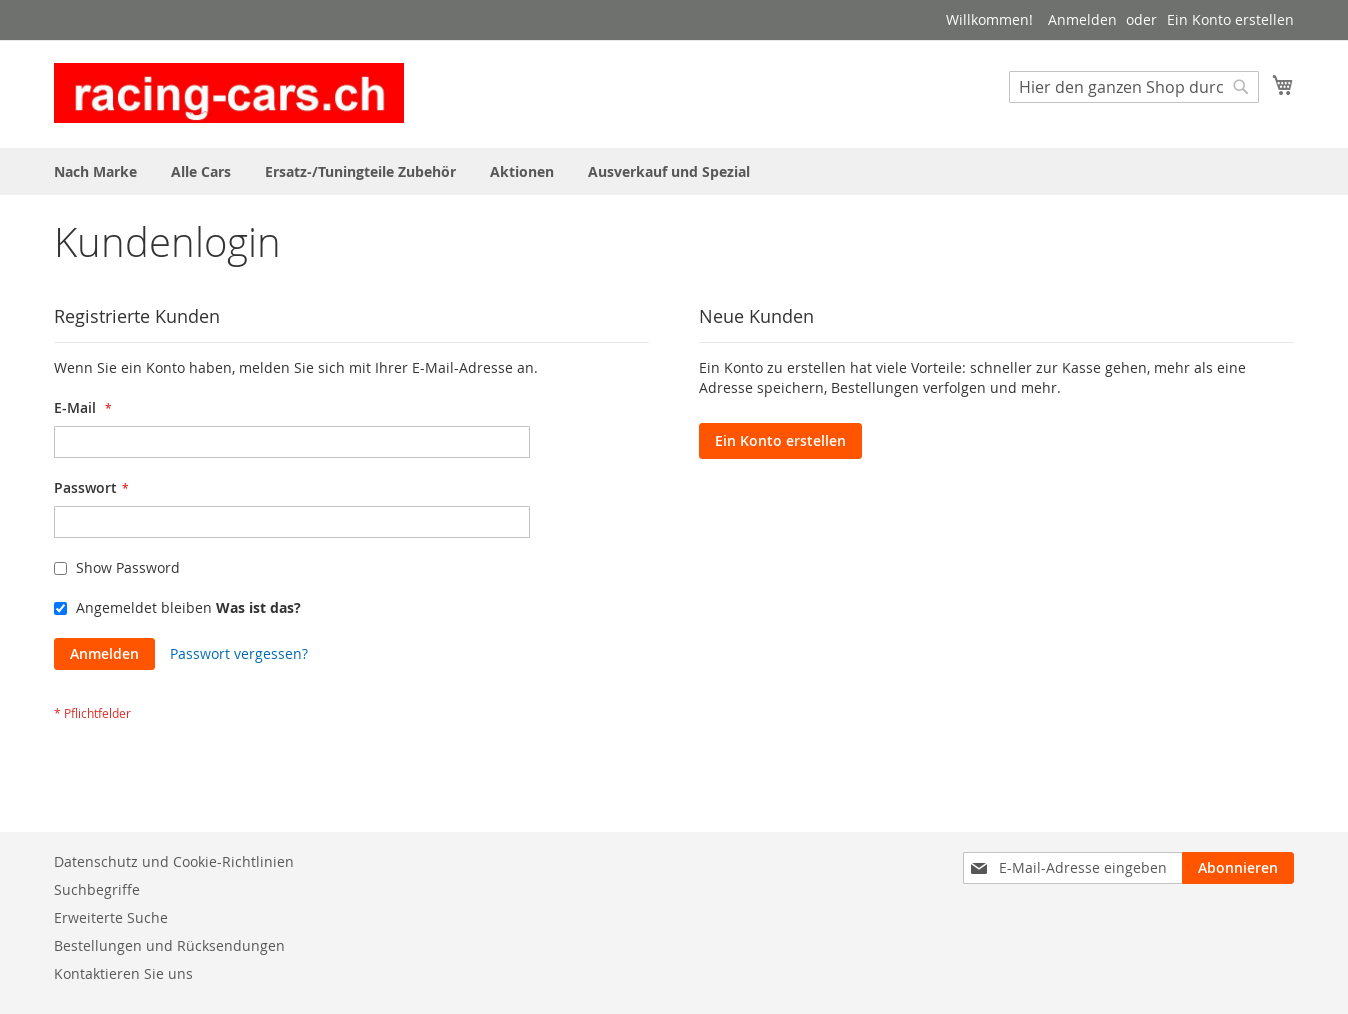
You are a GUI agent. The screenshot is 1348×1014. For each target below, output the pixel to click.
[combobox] (1134, 87)
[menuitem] (95, 171)
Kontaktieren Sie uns (123, 973)
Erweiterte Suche (111, 917)
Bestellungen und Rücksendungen (169, 945)
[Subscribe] (1238, 868)
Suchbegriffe (97, 889)
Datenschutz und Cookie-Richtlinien (174, 861)
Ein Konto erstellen (1230, 19)
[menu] (674, 171)
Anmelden (1082, 19)
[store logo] (229, 93)
